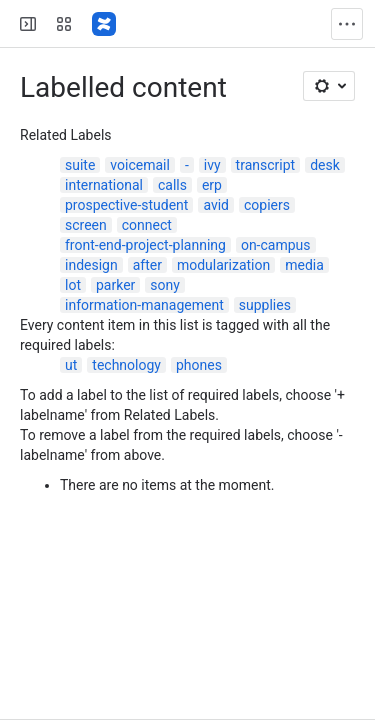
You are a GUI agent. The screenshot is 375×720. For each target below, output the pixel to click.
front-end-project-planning (145, 245)
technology (126, 365)
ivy (212, 165)
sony (165, 285)
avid (216, 205)
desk (325, 165)
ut (71, 365)
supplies (265, 305)
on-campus (276, 245)
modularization (223, 265)
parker (115, 285)
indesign (91, 265)
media (304, 265)
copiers (267, 205)
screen (86, 225)
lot (73, 285)
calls (172, 185)
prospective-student (126, 205)
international (104, 185)
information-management (144, 305)
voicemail (140, 165)
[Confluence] (104, 24)
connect (147, 225)
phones (199, 365)
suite (80, 165)
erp (212, 185)
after (147, 265)
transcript (266, 165)
